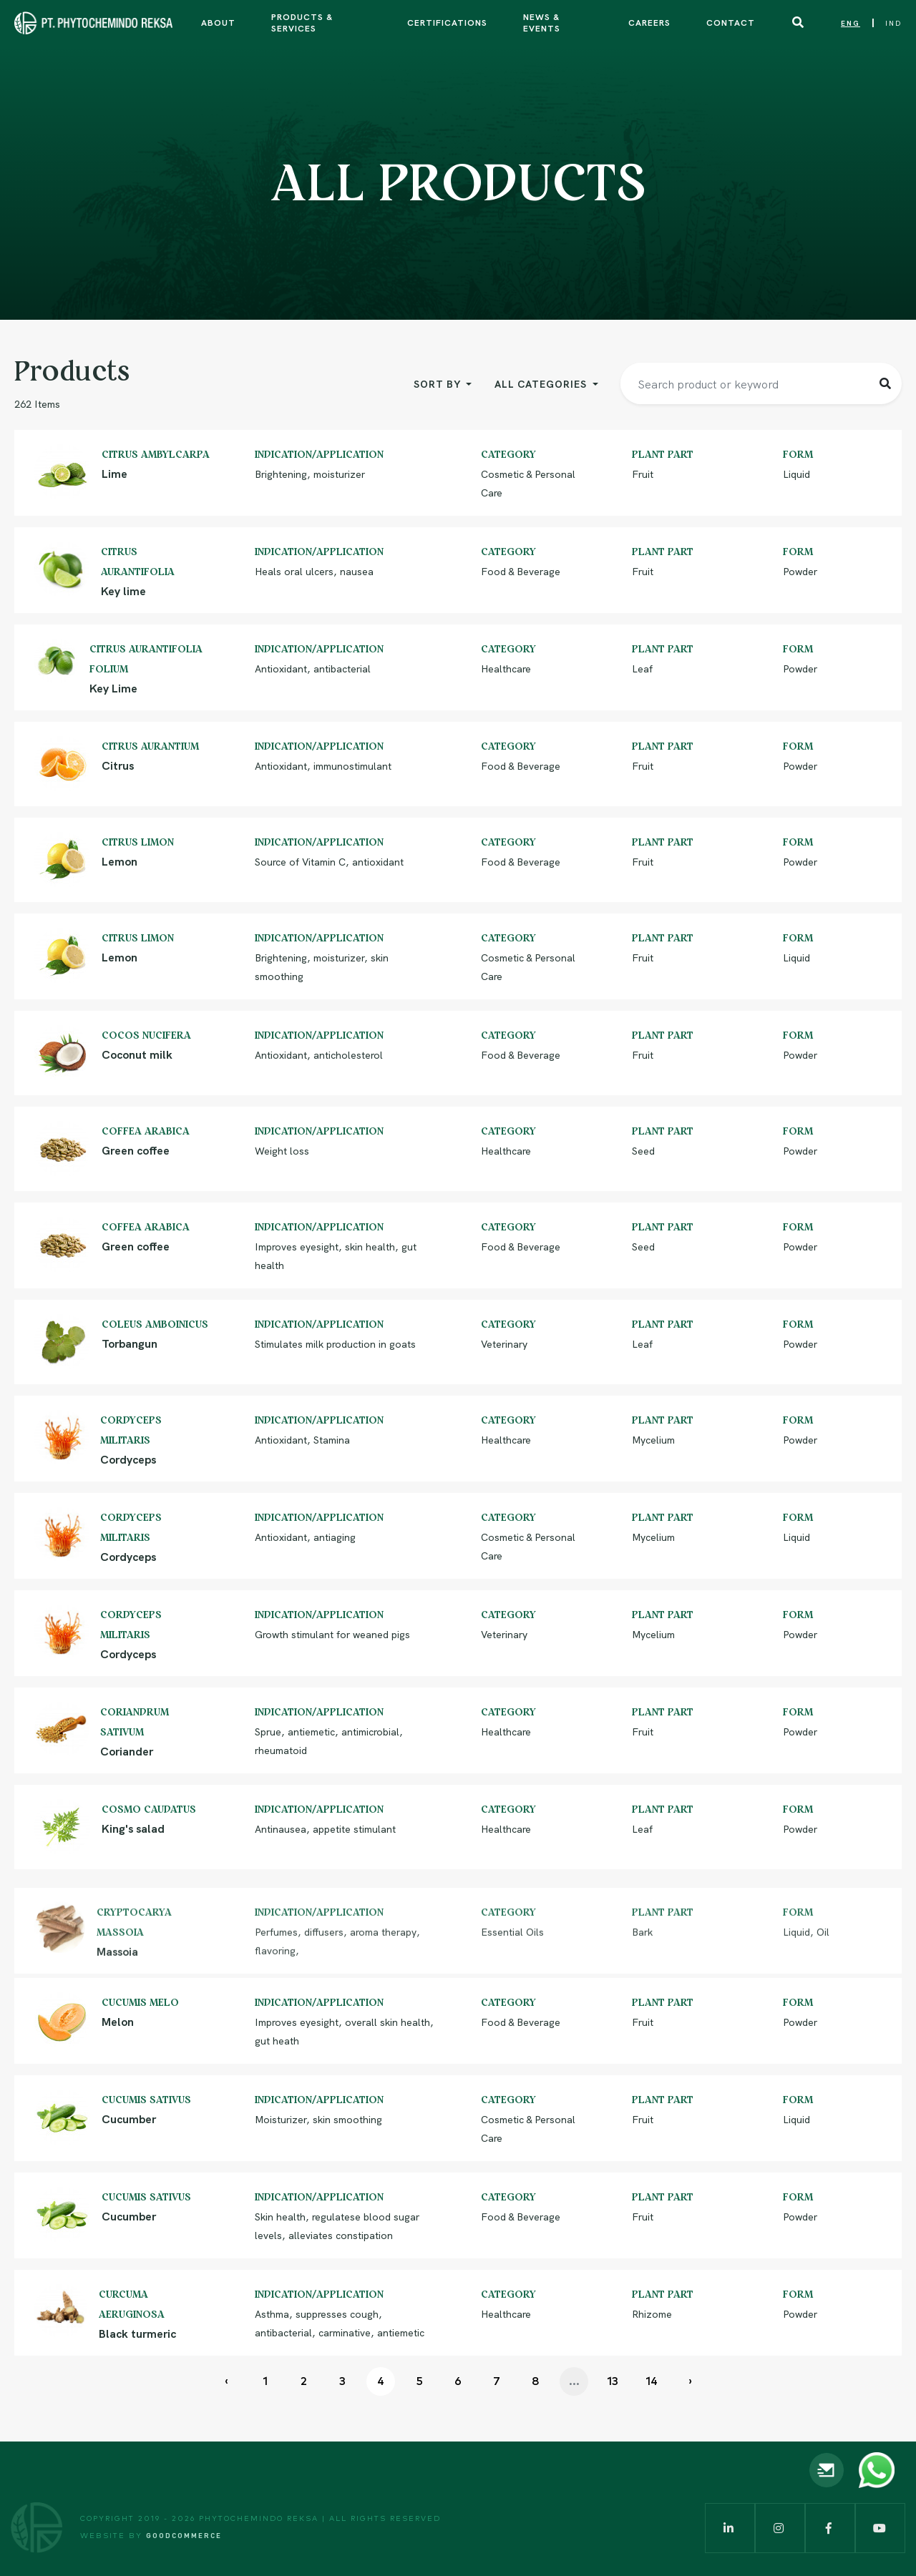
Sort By (439, 383)
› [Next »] (690, 2381)
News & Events (541, 22)
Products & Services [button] (302, 22)
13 (612, 2381)
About (218, 22)
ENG (850, 23)
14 (651, 2381)
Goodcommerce (184, 2535)
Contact (730, 22)
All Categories (542, 383)
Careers (649, 22)
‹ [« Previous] (226, 2381)
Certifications (447, 22)
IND (893, 23)
